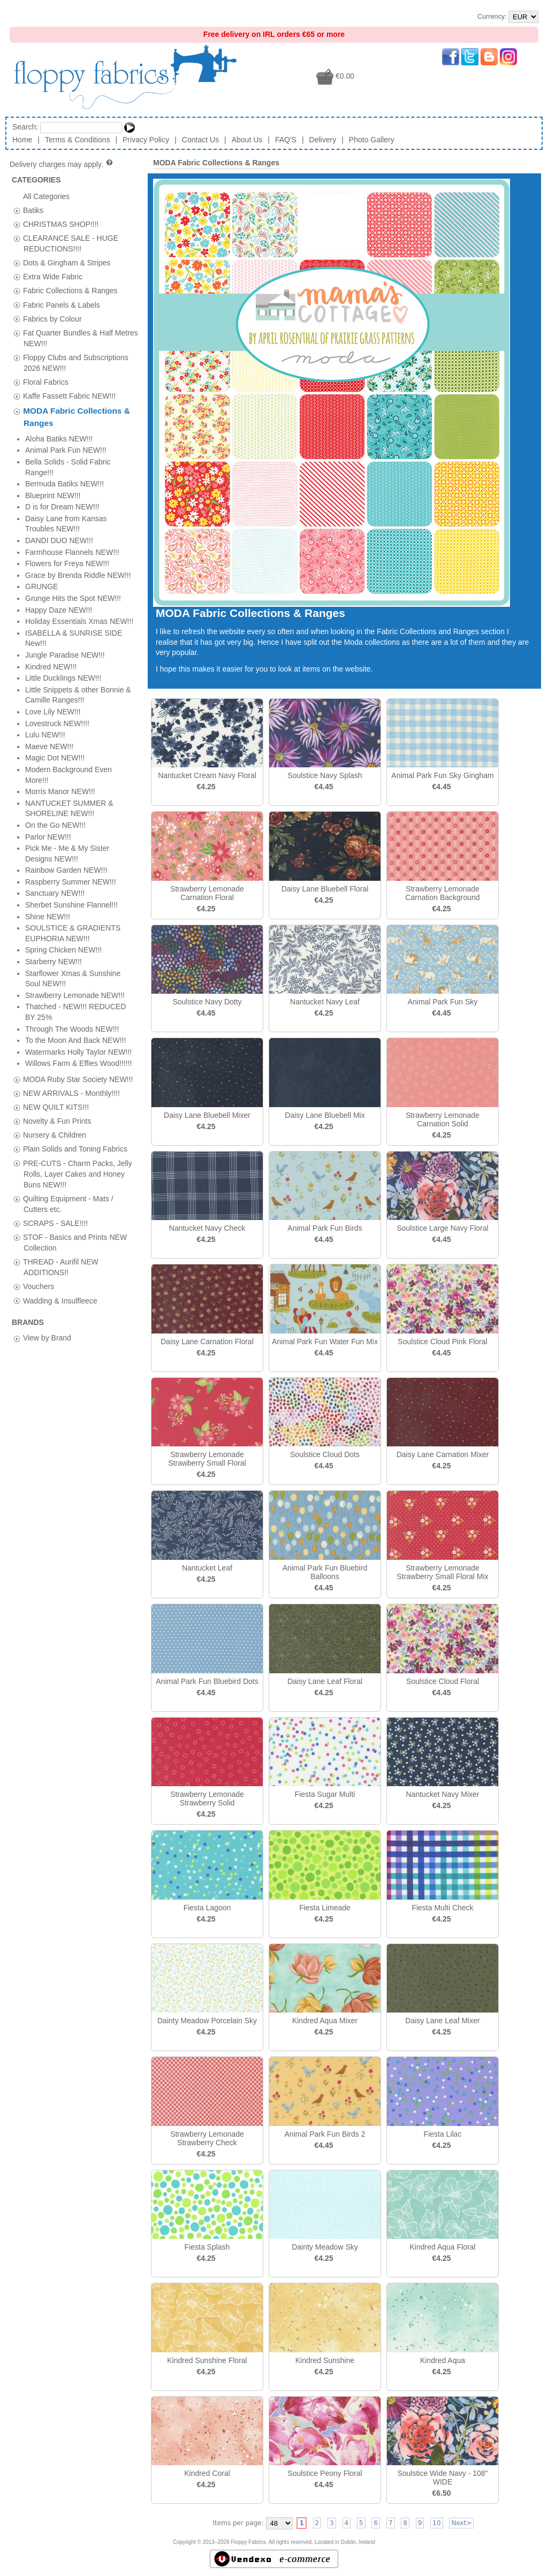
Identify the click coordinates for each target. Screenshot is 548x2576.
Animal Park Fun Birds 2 (325, 2134)
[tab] (17, 211)
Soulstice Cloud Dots (325, 1454)
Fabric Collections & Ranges (70, 290)
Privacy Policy (146, 139)
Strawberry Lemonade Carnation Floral (207, 893)
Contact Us (200, 139)
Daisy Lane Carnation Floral (207, 1341)
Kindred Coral (207, 2473)
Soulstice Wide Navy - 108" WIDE (442, 2477)
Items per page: (238, 2523)
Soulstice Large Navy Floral (442, 1228)
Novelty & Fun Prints (57, 480)
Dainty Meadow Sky (325, 2247)
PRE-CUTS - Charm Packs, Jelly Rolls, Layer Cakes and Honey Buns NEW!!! (77, 532)
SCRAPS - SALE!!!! (55, 581)
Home (22, 139)
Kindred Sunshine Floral (207, 2360)
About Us (247, 139)
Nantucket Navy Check (207, 1228)
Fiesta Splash (207, 2247)
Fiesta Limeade (325, 1907)
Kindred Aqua (442, 2360)
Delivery (323, 139)
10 (436, 2523)
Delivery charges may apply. (62, 164)
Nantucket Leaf (207, 1568)
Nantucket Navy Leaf (325, 1001)
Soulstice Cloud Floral (442, 1681)
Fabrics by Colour (52, 318)
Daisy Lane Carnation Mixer (443, 1454)
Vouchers (38, 645)
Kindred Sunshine (325, 2360)
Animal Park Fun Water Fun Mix (325, 1341)
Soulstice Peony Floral (324, 2473)
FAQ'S (285, 139)
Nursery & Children (54, 494)
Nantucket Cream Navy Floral (207, 775)
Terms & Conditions (77, 139)
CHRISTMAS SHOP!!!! (61, 223)
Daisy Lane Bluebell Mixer (207, 1115)
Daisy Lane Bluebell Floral (325, 889)
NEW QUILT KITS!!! (56, 466)
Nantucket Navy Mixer (443, 1794)
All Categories (46, 196)
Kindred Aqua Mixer (324, 2020)
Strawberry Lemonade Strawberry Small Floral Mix (442, 1572)
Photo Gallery (371, 139)
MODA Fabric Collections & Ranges (216, 162)
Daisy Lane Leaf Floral (324, 1681)
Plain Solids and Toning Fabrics (75, 508)
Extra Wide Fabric (52, 276)
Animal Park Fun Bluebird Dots (207, 1681)
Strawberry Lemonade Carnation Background (442, 893)
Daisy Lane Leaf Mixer (442, 2020)
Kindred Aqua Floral (443, 2247)
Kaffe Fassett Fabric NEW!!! (69, 396)
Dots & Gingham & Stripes (66, 262)
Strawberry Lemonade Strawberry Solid (207, 1798)
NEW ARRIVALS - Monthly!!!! (71, 451)
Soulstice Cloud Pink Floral (442, 1341)
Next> (461, 2523)
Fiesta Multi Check (442, 1907)
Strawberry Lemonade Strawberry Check (207, 2138)
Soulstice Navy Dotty (206, 1001)
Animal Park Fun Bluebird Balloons (325, 1572)
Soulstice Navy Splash (324, 775)
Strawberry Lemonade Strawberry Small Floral (207, 1458)
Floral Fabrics (45, 382)
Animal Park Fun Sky (443, 1001)
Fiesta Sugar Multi (325, 1794)
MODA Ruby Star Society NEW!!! (78, 437)
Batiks (33, 209)
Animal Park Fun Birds (324, 1228)
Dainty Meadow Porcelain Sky (207, 2020)
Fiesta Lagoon (207, 1907)
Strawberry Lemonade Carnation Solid (443, 1119)
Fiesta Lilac (443, 2134)
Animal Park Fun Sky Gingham (442, 775)
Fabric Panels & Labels (61, 304)
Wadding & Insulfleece (60, 659)
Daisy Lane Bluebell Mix (324, 1115)
